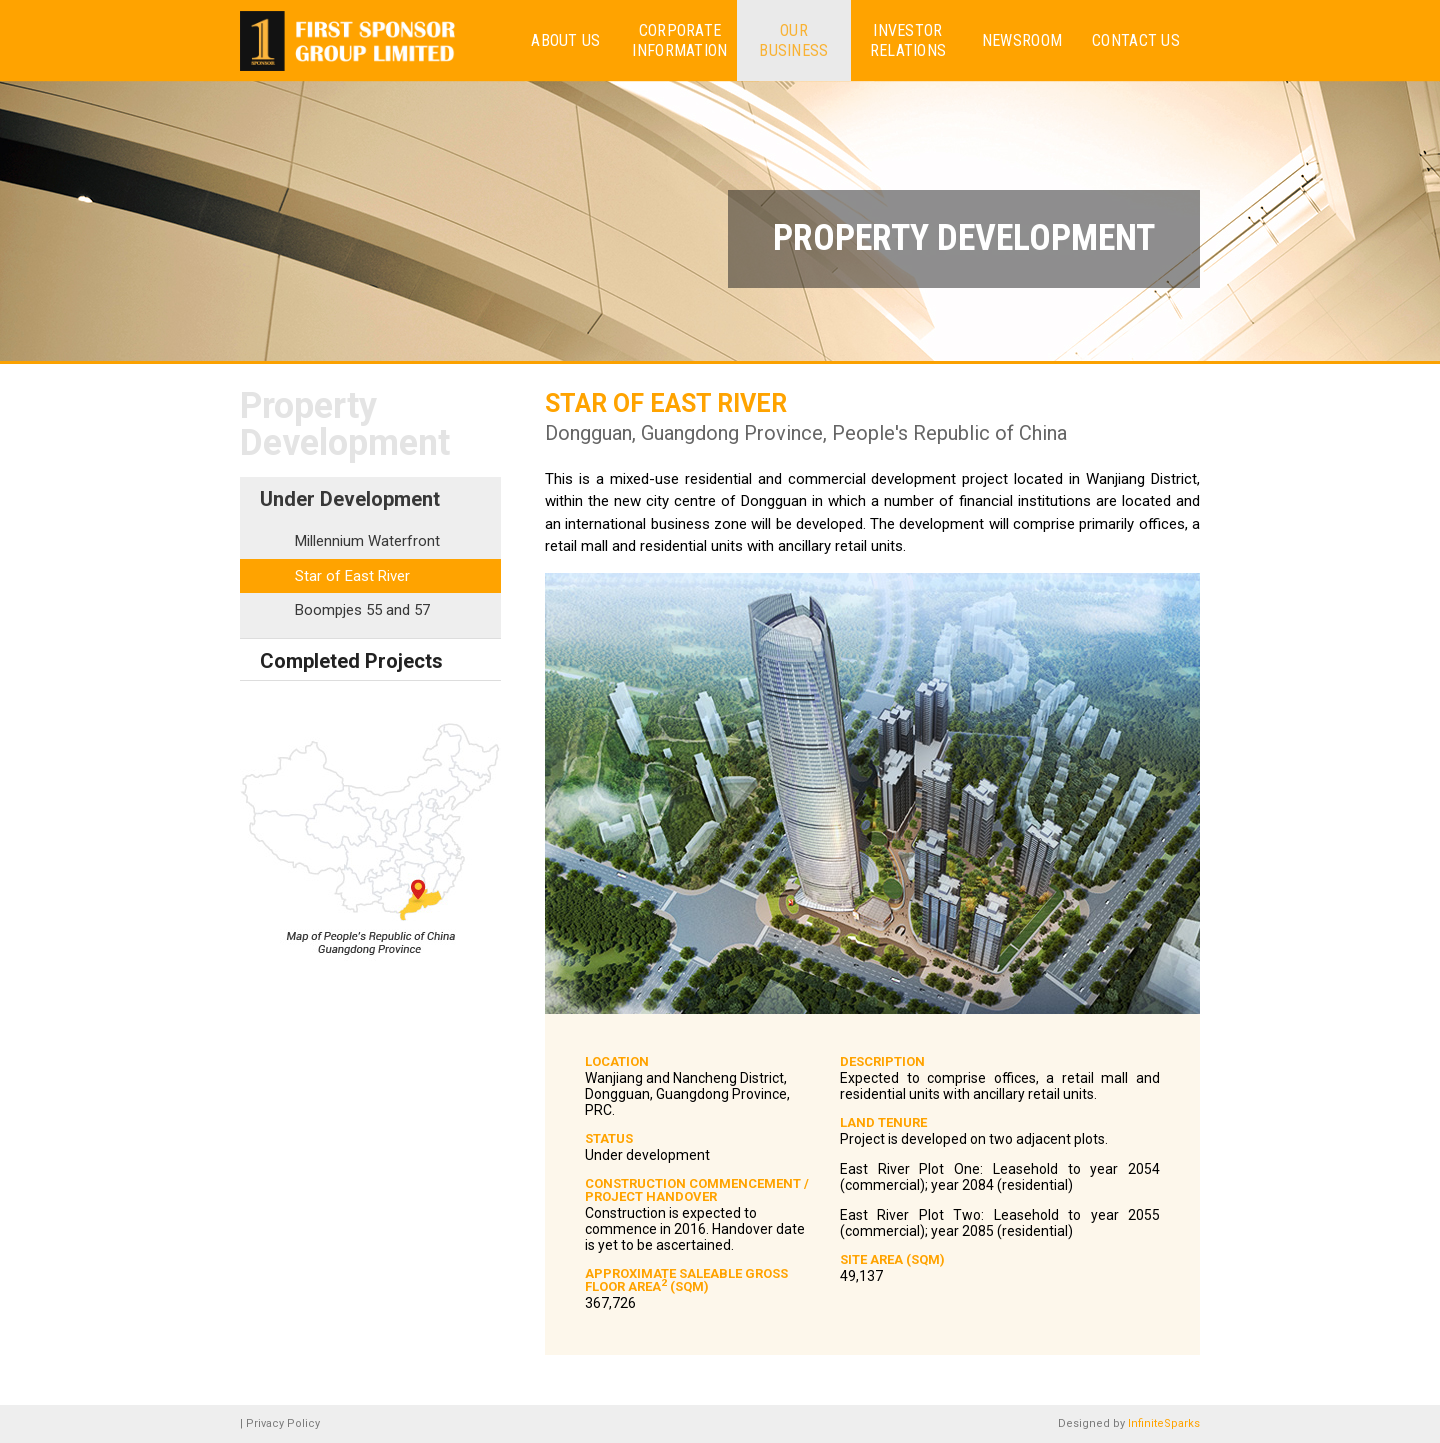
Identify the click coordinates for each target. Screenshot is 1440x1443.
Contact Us (1136, 40)
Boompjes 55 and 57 (362, 610)
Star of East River (352, 576)
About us (565, 40)
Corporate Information (679, 40)
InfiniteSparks (1164, 1423)
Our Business (793, 40)
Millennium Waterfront (367, 541)
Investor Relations (908, 40)
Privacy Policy (283, 1423)
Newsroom (1022, 40)
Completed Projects (351, 661)
